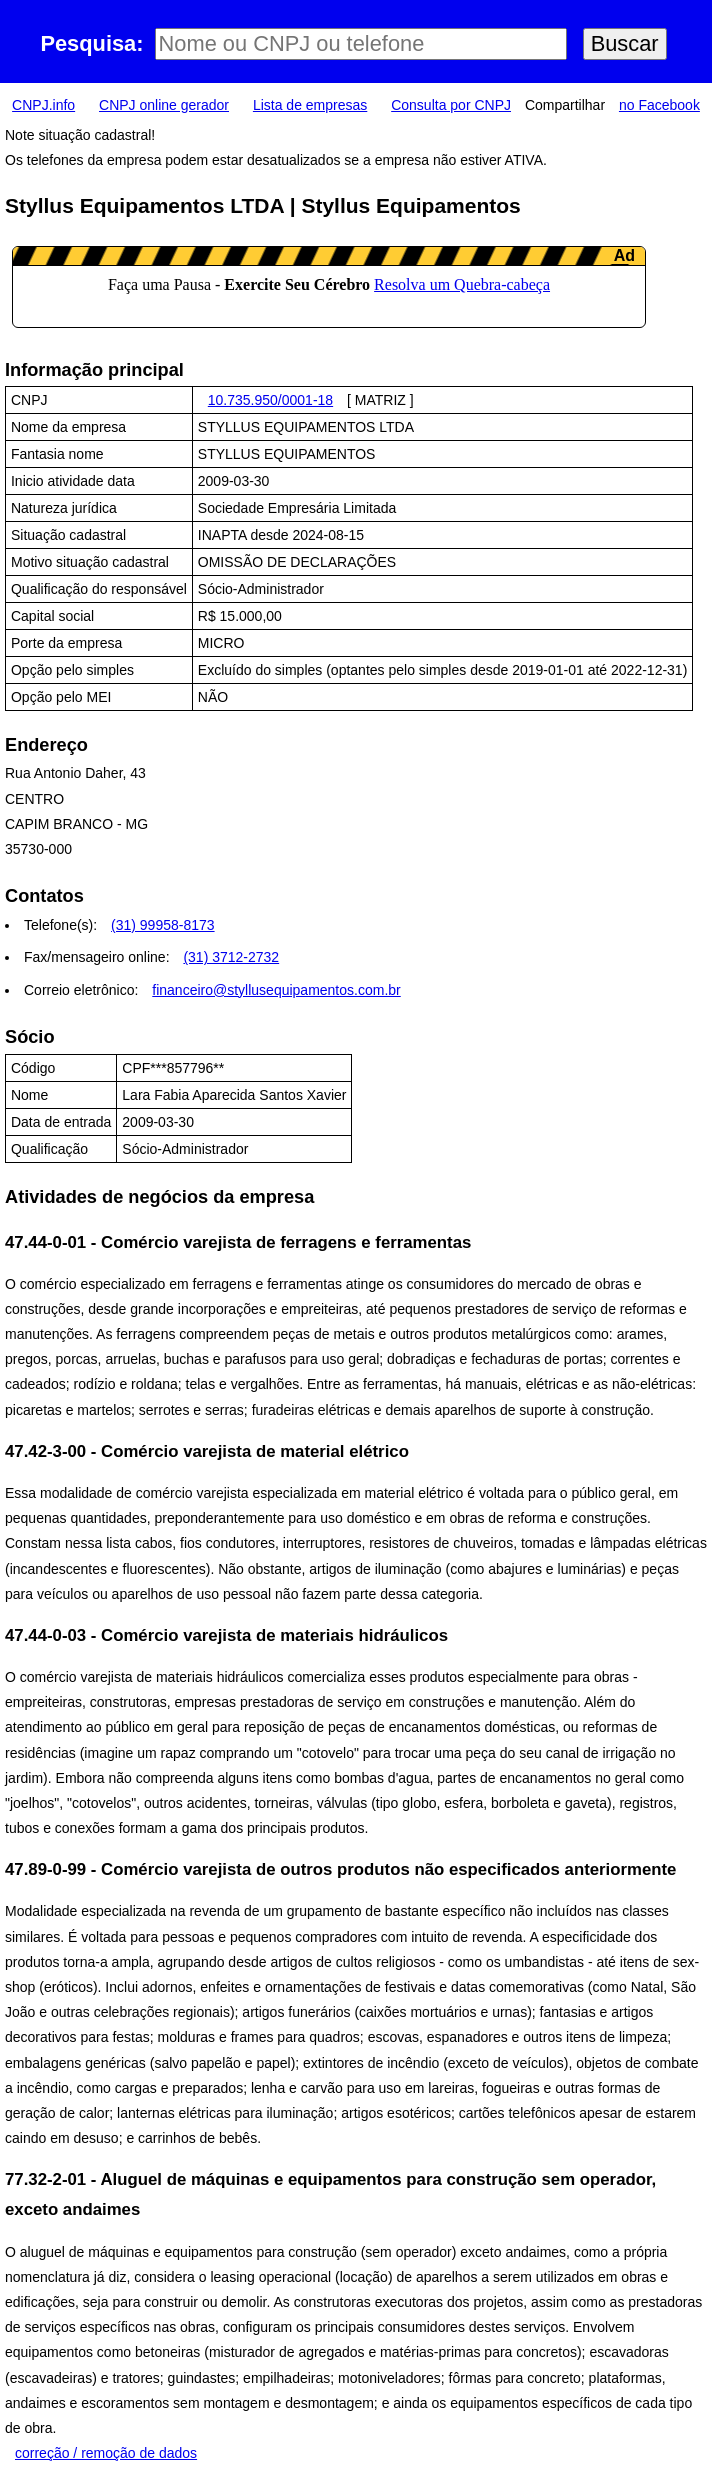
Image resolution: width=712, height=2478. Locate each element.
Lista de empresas (310, 105)
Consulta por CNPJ (451, 105)
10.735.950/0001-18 (270, 400)
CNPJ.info (43, 105)
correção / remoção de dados (106, 2453)
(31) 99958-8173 (163, 925)
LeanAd (329, 287)
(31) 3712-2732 (231, 957)
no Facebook (659, 105)
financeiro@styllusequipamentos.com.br (276, 990)
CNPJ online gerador (164, 105)
